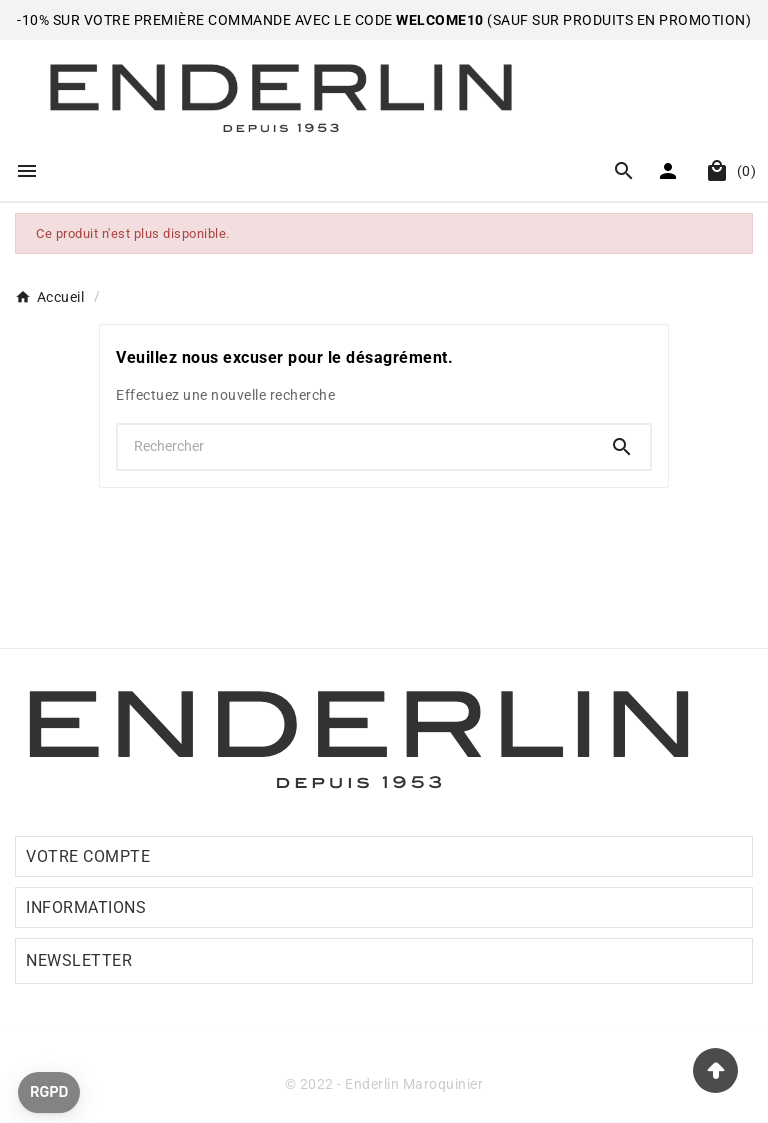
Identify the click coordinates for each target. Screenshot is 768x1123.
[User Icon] (670, 171)
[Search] (622, 447)
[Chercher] (356, 446)
